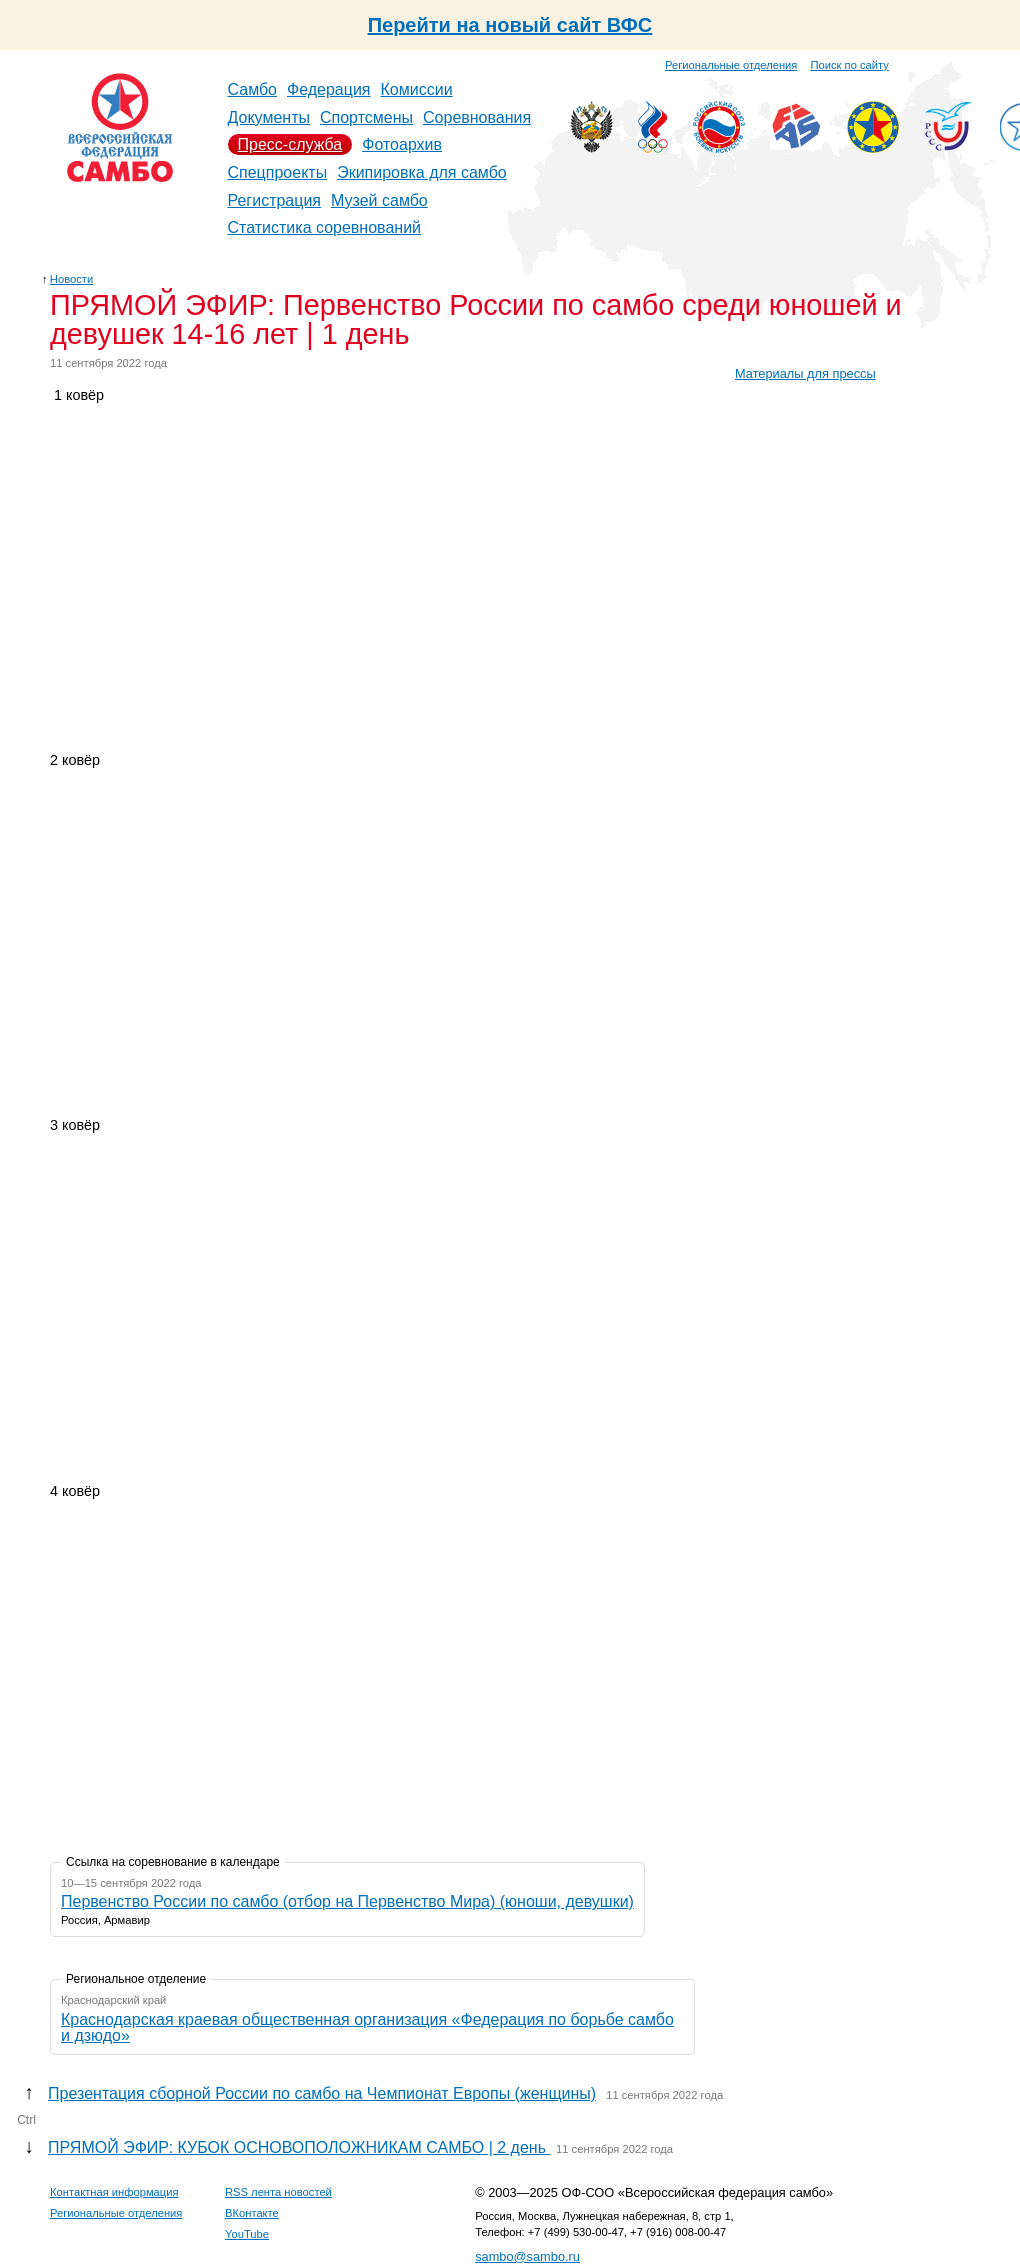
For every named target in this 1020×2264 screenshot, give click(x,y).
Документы (269, 117)
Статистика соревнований (325, 227)
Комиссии (417, 89)
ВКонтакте (252, 2213)
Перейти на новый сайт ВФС (510, 25)
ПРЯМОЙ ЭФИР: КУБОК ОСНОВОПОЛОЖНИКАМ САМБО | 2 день (299, 2147)
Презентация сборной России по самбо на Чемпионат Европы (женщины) (322, 2093)
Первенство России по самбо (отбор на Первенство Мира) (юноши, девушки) (347, 1901)
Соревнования (477, 117)
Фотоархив (402, 144)
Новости (71, 279)
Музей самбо (379, 200)
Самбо (253, 89)
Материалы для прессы (805, 373)
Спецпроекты (278, 172)
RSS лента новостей (278, 2192)
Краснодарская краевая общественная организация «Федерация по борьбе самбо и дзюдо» (367, 2027)
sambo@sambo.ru (527, 2256)
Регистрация (275, 200)
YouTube (247, 2234)
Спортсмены (366, 117)
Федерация (329, 89)
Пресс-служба (290, 144)
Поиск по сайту (850, 65)
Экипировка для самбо (422, 172)
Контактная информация (114, 2192)
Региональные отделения (731, 65)
